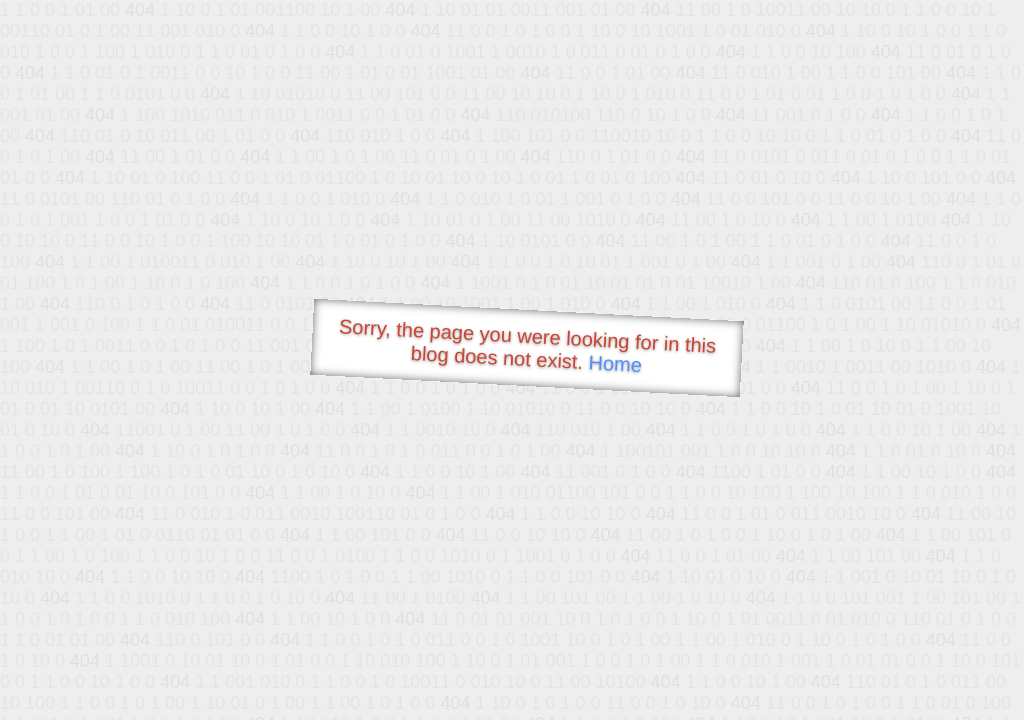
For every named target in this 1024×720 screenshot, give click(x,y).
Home (615, 363)
